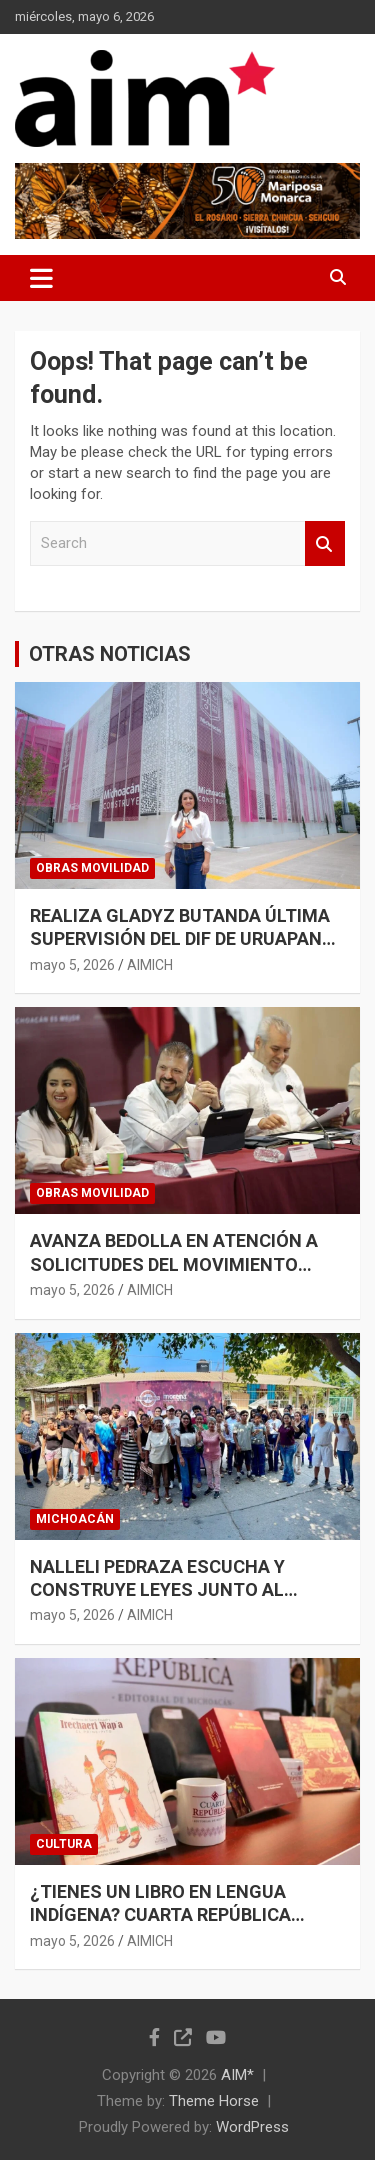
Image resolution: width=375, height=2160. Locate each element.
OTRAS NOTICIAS (110, 654)
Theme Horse (214, 2101)
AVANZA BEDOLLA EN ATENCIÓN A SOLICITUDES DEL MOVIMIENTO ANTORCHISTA (174, 1264)
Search (325, 543)
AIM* (237, 2075)
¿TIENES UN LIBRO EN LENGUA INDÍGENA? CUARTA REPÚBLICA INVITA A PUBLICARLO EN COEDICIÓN (184, 1915)
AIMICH (150, 965)
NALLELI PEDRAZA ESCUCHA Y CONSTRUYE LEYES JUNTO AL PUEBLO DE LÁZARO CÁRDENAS (161, 1590)
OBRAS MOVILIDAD (92, 868)
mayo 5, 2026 (72, 965)
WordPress (252, 2127)
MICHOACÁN (75, 1519)
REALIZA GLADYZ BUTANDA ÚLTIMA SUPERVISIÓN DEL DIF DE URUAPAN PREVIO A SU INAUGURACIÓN (180, 939)
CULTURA (64, 1844)
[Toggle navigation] (41, 278)
